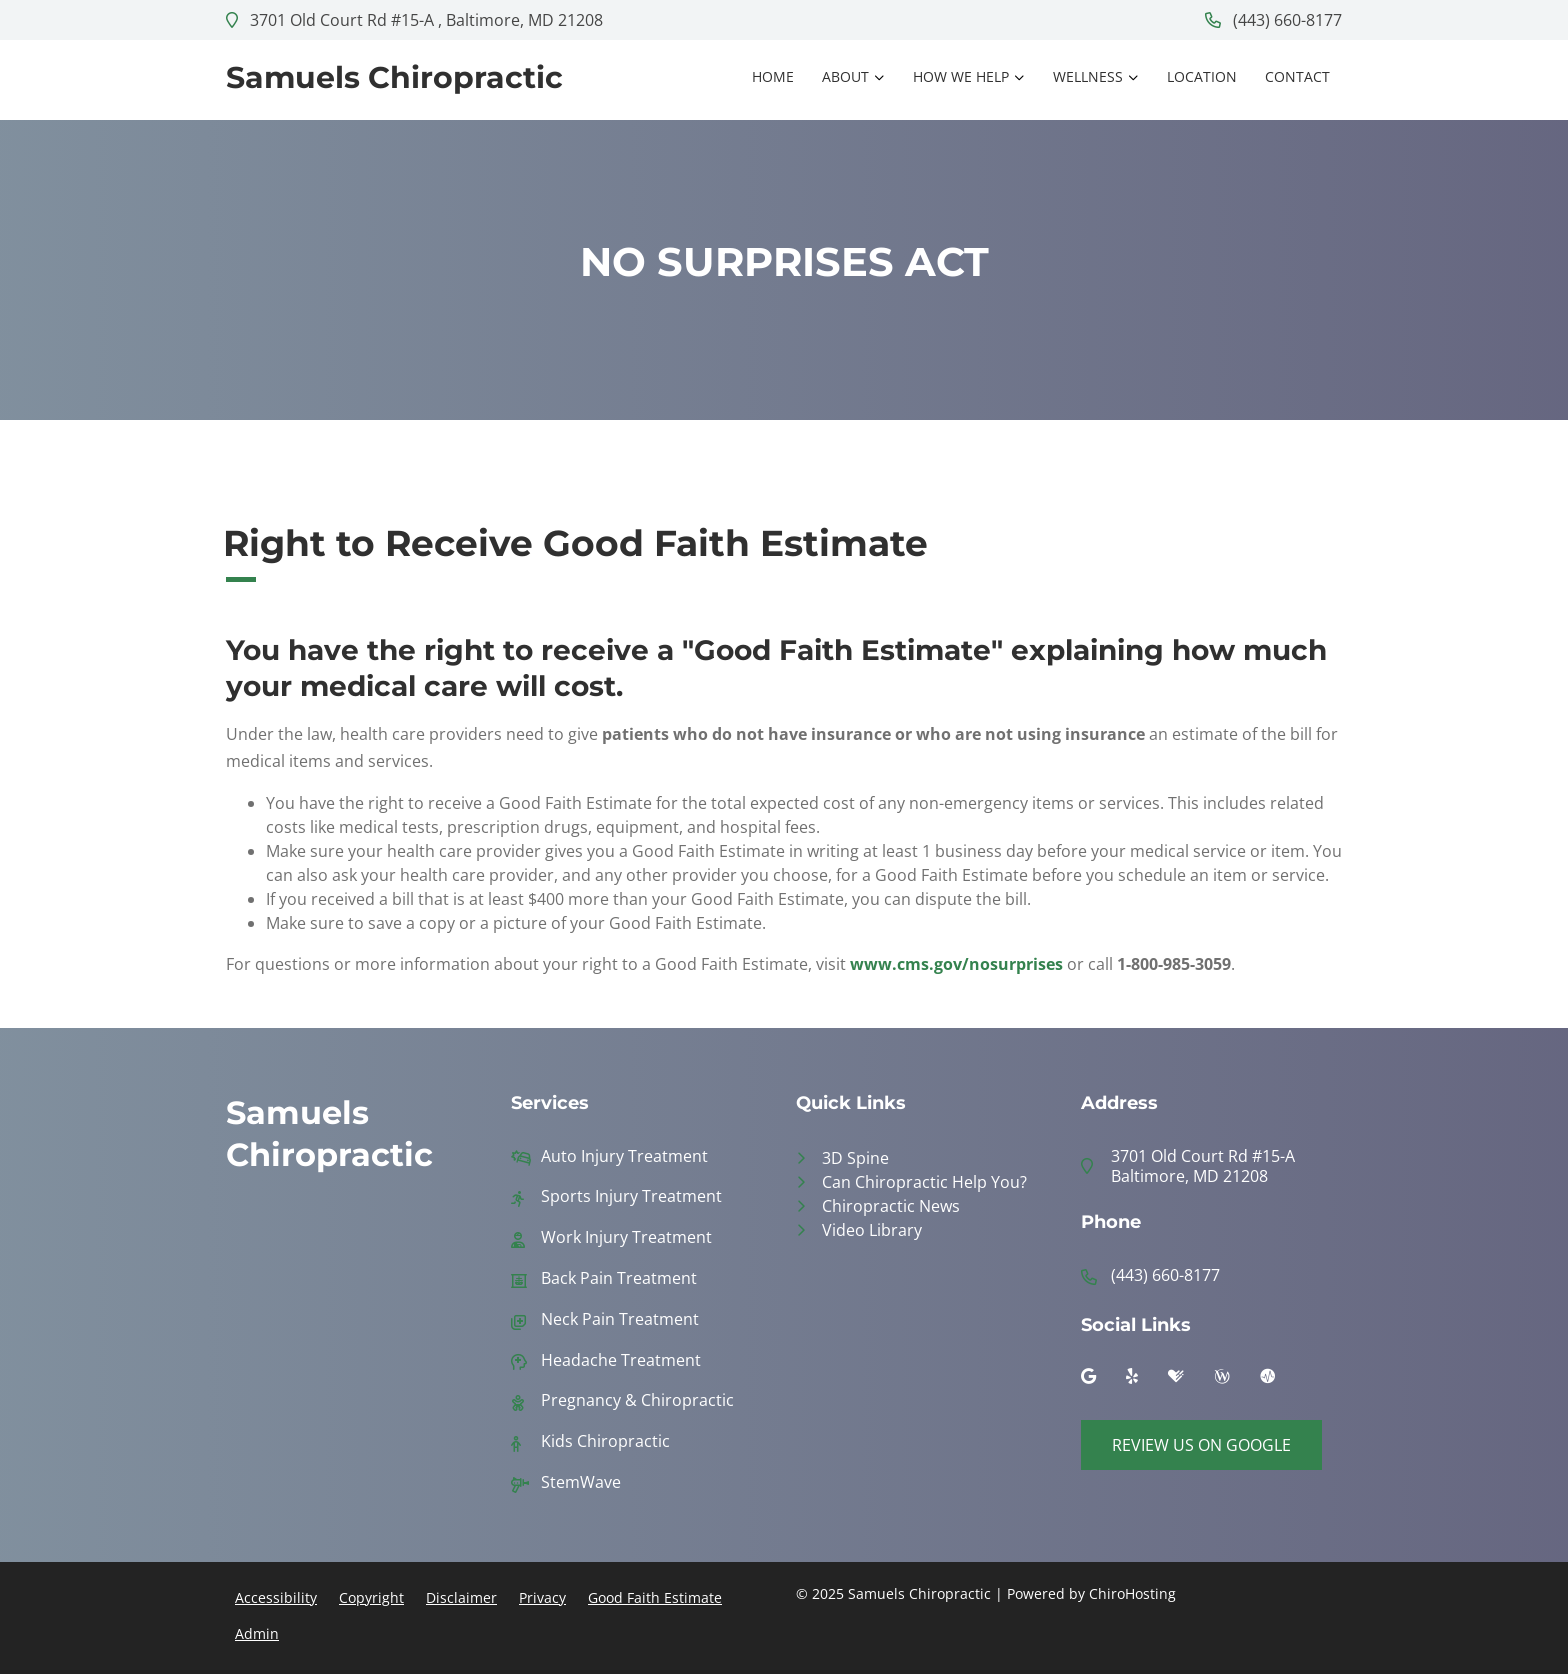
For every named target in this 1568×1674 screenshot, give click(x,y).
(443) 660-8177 (1273, 20)
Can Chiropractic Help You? (924, 1182)
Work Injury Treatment (626, 1237)
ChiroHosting (1132, 1593)
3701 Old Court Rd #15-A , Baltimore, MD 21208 (414, 20)
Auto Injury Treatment (624, 1156)
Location (1202, 76)
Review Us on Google (1201, 1445)
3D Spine (855, 1158)
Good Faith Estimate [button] (655, 1597)
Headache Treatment (621, 1360)
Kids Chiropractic (605, 1441)
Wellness (1088, 76)
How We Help (961, 76)
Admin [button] (257, 1633)
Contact (1297, 76)
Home (773, 76)
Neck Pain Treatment (620, 1319)
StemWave (581, 1482)
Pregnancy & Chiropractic (637, 1400)
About (845, 76)
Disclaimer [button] (461, 1597)
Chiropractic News (891, 1206)
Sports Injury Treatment (631, 1196)
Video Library (872, 1230)
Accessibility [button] (276, 1597)
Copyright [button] (371, 1597)
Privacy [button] (542, 1597)
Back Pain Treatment (619, 1278)
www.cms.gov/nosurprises (956, 964)
